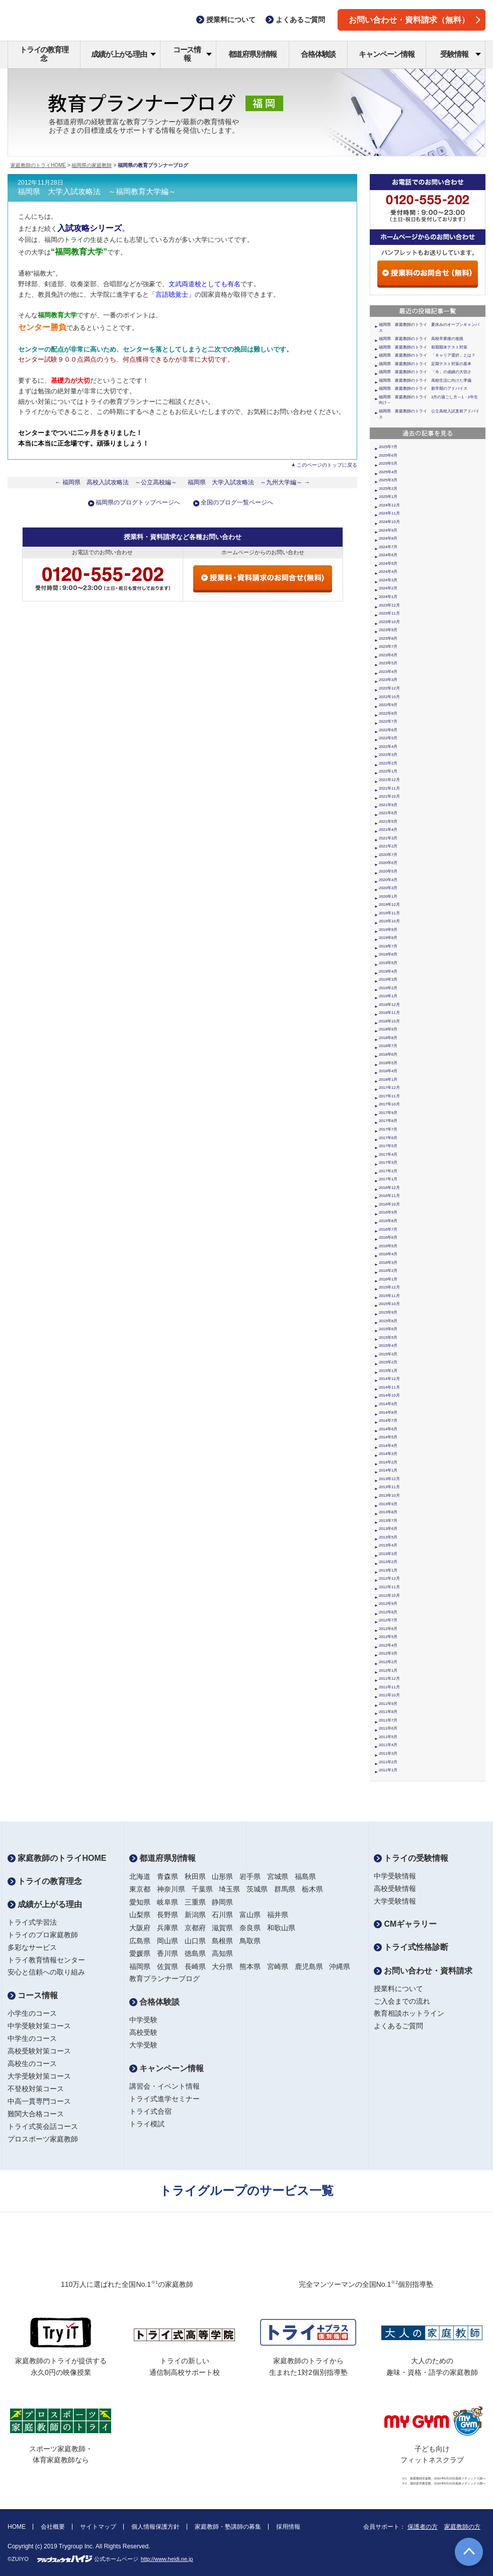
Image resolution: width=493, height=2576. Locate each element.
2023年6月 (388, 655)
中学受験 (143, 2020)
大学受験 (143, 2045)
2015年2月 (388, 1362)
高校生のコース (32, 2063)
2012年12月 (389, 1578)
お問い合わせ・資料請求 (423, 1970)
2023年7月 (388, 646)
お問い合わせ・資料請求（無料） (414, 20)
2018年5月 (388, 1063)
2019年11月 (389, 913)
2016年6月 (388, 1237)
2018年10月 (389, 1021)
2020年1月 (388, 896)
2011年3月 (388, 1753)
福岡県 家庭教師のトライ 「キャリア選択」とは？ (427, 355)
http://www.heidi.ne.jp (167, 2559)
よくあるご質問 (398, 2026)
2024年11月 (389, 513)
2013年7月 (388, 1520)
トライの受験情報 (411, 1858)
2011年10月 (389, 1695)
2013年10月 (389, 1495)
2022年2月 (388, 763)
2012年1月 (388, 1670)
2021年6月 (388, 813)
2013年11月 (389, 1487)
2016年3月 (388, 1262)
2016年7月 (388, 1229)
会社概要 (53, 2526)
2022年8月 (388, 713)
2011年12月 (389, 1678)
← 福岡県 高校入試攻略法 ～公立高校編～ (116, 482)
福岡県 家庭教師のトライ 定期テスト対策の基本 (425, 364)
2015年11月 (389, 1296)
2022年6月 (388, 730)
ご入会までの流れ (402, 2001)
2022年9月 (388, 705)
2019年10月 (389, 921)
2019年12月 (389, 904)
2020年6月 (388, 863)
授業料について (398, 1989)
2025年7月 (388, 447)
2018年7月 (388, 1046)
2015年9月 (388, 1312)
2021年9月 (388, 805)
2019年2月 (388, 988)
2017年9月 (388, 1112)
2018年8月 (388, 1038)
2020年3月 (388, 888)
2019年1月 (388, 996)
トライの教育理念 (44, 53)
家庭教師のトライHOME (38, 165)
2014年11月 (389, 1387)
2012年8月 (388, 1612)
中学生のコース (32, 2038)
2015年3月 (388, 1354)
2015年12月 (389, 1287)
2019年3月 (388, 979)
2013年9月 (388, 1504)
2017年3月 (388, 1162)
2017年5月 (388, 1146)
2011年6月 (388, 1728)
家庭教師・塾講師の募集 (228, 2526)
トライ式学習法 (32, 1922)
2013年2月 (388, 1562)
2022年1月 (388, 771)
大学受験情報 (395, 1901)
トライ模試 (147, 2124)
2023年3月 (388, 679)
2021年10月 (389, 796)
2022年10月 (389, 697)
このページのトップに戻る (327, 465)
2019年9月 (388, 929)
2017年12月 (389, 1087)
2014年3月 (388, 1453)
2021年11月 (389, 788)
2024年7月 (388, 547)
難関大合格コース (36, 2114)
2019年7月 (388, 946)
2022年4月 (388, 746)
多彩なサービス (32, 1947)
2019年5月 (388, 963)
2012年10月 (389, 1595)
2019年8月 (388, 937)
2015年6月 (388, 1329)
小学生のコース (32, 2013)
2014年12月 (389, 1379)
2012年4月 (388, 1645)
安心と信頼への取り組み (46, 1972)
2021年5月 (388, 821)
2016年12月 (389, 1187)
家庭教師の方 (462, 2526)
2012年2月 (388, 1662)
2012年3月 (388, 1653)
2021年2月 (388, 846)
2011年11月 (389, 1687)
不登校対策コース (36, 2089)
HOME (17, 2526)
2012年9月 (388, 1603)
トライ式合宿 (150, 2111)
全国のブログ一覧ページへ (237, 502)
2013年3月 (388, 1554)
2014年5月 (388, 1437)
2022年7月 (388, 721)
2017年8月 (388, 1121)
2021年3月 (388, 838)
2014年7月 (388, 1420)
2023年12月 (389, 605)
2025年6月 (388, 455)
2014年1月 (388, 1470)
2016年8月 (388, 1221)
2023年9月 (388, 630)
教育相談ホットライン (409, 2013)
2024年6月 (388, 555)
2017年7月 (388, 1129)
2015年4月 (388, 1345)
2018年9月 (388, 1029)
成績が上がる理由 (123, 54)
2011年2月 (388, 1762)
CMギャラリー (405, 1924)
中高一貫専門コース (39, 2101)
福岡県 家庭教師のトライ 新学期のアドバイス (423, 388)
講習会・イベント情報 (164, 2086)
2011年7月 (388, 1720)
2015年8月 (388, 1321)
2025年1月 (388, 496)
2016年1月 (388, 1279)
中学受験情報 (395, 1876)
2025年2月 (388, 488)
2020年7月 (388, 854)
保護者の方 (422, 2526)
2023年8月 (388, 638)
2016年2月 (388, 1270)
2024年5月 (388, 563)
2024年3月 (388, 580)
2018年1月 (388, 1079)
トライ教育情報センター (46, 1960)
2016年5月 (388, 1246)
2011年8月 (388, 1711)
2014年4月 (388, 1445)
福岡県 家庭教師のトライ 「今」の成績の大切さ (425, 372)
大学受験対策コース (39, 2076)
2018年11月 (389, 1012)
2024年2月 (388, 588)
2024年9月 (388, 530)
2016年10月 (389, 1204)
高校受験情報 (395, 1888)
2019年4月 (388, 971)
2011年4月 (388, 1745)
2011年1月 (388, 1770)
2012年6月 (388, 1628)
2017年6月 (388, 1138)
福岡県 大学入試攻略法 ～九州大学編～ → (249, 482)
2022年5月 (388, 738)
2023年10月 (389, 622)
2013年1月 (388, 1570)
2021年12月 (389, 780)
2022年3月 (388, 754)
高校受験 (143, 2032)
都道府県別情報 (252, 54)
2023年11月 (389, 613)
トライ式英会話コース (43, 2126)
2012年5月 (388, 1637)
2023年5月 (388, 663)
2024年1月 (388, 596)
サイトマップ (98, 2526)
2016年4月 (388, 1254)
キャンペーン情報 (386, 54)
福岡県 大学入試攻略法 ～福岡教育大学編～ (97, 192)
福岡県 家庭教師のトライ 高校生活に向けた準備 (425, 380)
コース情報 (192, 53)
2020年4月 (388, 880)
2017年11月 (389, 1096)
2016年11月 (389, 1195)
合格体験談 (318, 54)
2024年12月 (389, 505)
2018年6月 (388, 1054)
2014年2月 (388, 1462)
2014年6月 (388, 1429)
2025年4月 (388, 472)
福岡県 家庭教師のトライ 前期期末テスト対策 (423, 347)
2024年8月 (388, 538)
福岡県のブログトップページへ (138, 502)
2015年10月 (389, 1304)
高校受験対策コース (39, 2051)
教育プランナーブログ (164, 1978)
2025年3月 (388, 480)
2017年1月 (388, 1179)
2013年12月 (389, 1479)
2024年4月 (388, 571)
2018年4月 (388, 1071)
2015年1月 (388, 1370)
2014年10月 (389, 1395)
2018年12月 (389, 1004)
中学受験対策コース (39, 2026)
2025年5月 (388, 463)
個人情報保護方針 (155, 2526)
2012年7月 (388, 1620)
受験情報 (460, 54)
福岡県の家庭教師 (91, 165)
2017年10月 (389, 1104)
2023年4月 (388, 671)
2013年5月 (388, 1537)
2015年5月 (388, 1337)
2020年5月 (388, 871)
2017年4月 (388, 1154)
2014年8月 (388, 1412)
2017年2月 (388, 1171)
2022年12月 (389, 688)
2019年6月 (388, 954)
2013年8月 (388, 1512)
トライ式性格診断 (411, 1947)
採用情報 (288, 2526)
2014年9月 (388, 1404)
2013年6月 (388, 1528)
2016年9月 (388, 1212)
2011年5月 (388, 1737)
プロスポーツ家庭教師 (43, 2139)
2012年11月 (389, 1587)
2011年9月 (388, 1703)
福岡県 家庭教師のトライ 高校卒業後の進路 (421, 338)
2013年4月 (388, 1545)
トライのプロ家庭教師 (43, 1935)
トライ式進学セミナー (164, 2099)
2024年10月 (389, 522)
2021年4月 (388, 829)
